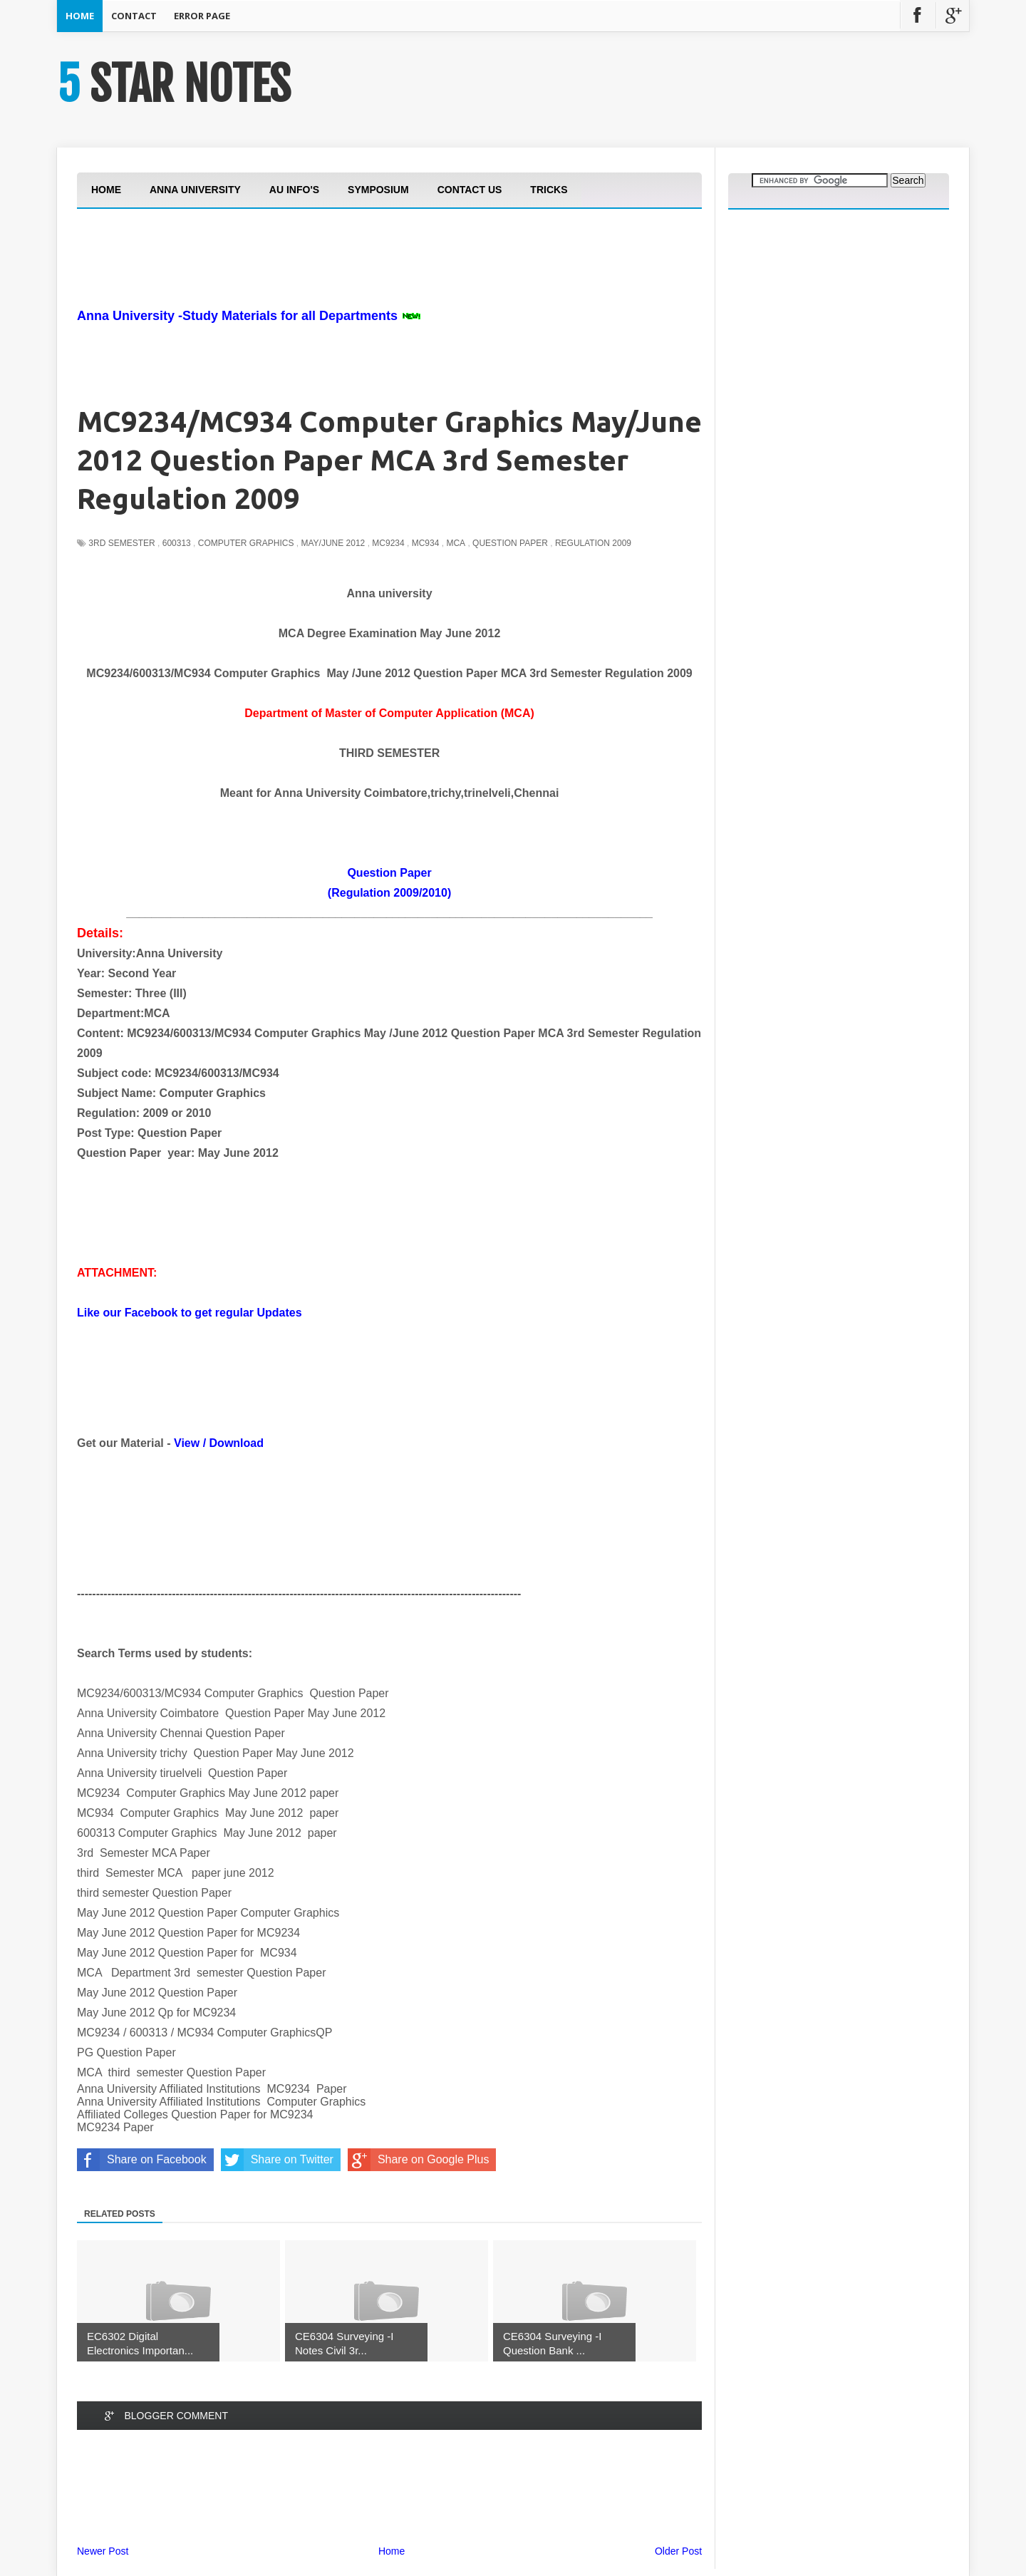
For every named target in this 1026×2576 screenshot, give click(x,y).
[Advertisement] (336, 297)
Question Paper (510, 543)
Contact (134, 15)
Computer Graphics (246, 543)
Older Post (678, 2551)
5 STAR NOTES (174, 84)
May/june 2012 (333, 543)
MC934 (426, 543)
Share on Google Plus (418, 2159)
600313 (176, 543)
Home (80, 15)
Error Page (202, 15)
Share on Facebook (142, 2159)
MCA (455, 543)
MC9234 (388, 543)
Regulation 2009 (593, 543)
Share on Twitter (277, 2159)
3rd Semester (121, 543)
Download (236, 1443)
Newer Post (102, 2551)
